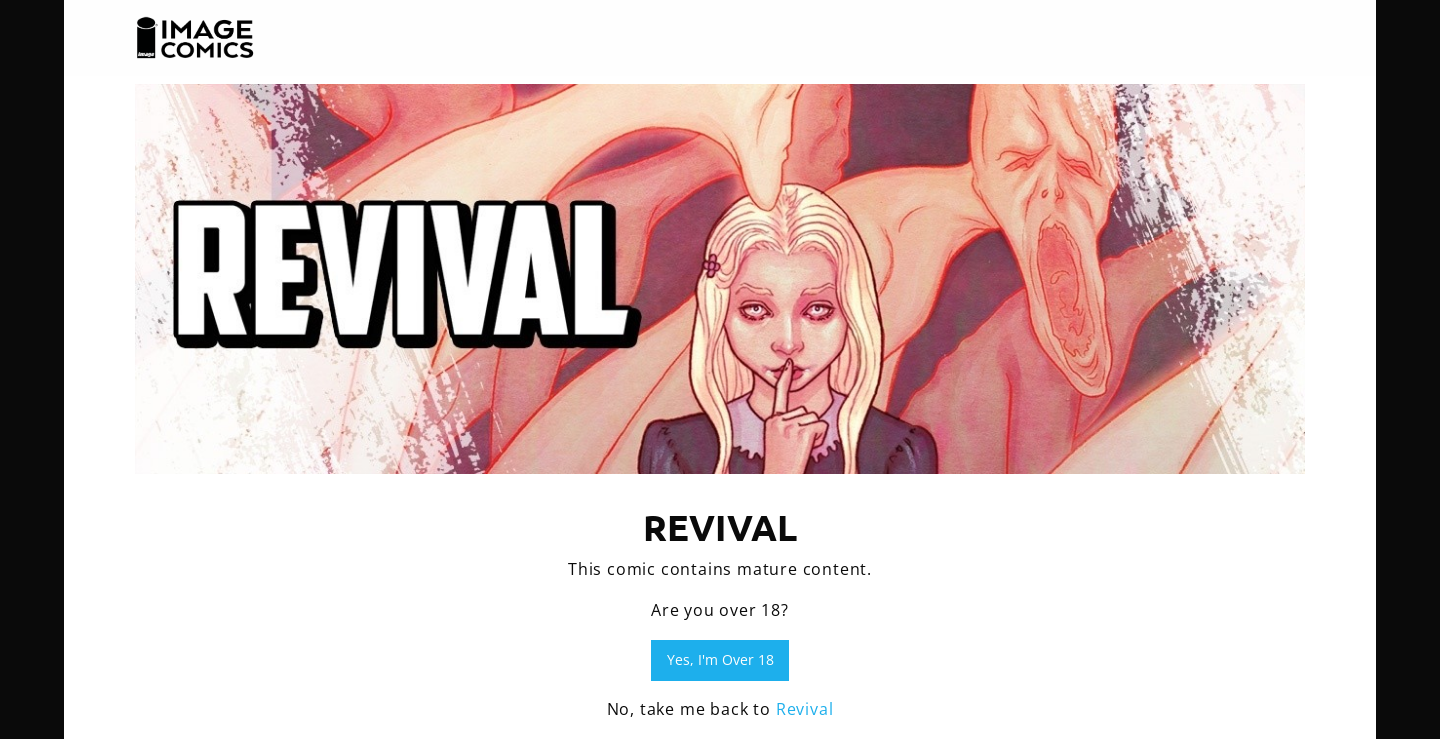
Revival (805, 709)
